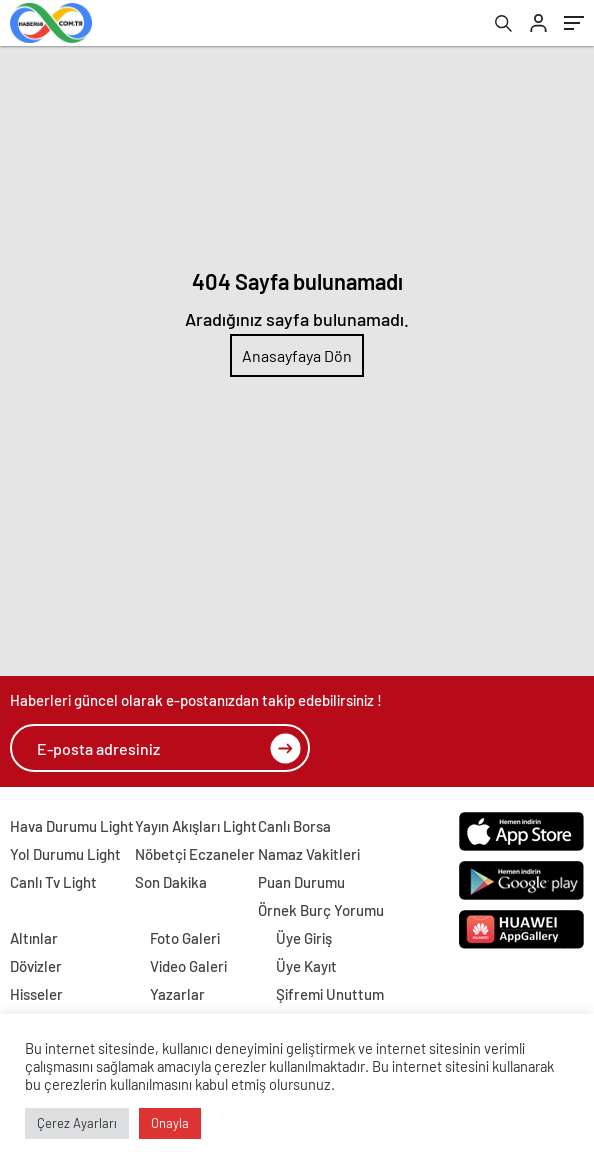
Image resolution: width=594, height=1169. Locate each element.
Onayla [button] (170, 1123)
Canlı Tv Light (53, 882)
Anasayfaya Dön (297, 355)
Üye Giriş (304, 938)
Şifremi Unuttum (330, 994)
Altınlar (34, 938)
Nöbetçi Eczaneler (195, 854)
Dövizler (36, 966)
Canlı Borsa (294, 826)
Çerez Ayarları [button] (77, 1123)
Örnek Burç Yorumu (321, 910)
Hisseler (36, 994)
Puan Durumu (301, 882)
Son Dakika (171, 882)
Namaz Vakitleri (309, 854)
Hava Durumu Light (72, 826)
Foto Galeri (185, 938)
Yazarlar (177, 994)
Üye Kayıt (306, 966)
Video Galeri (188, 966)
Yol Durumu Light (65, 854)
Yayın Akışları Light (196, 826)
